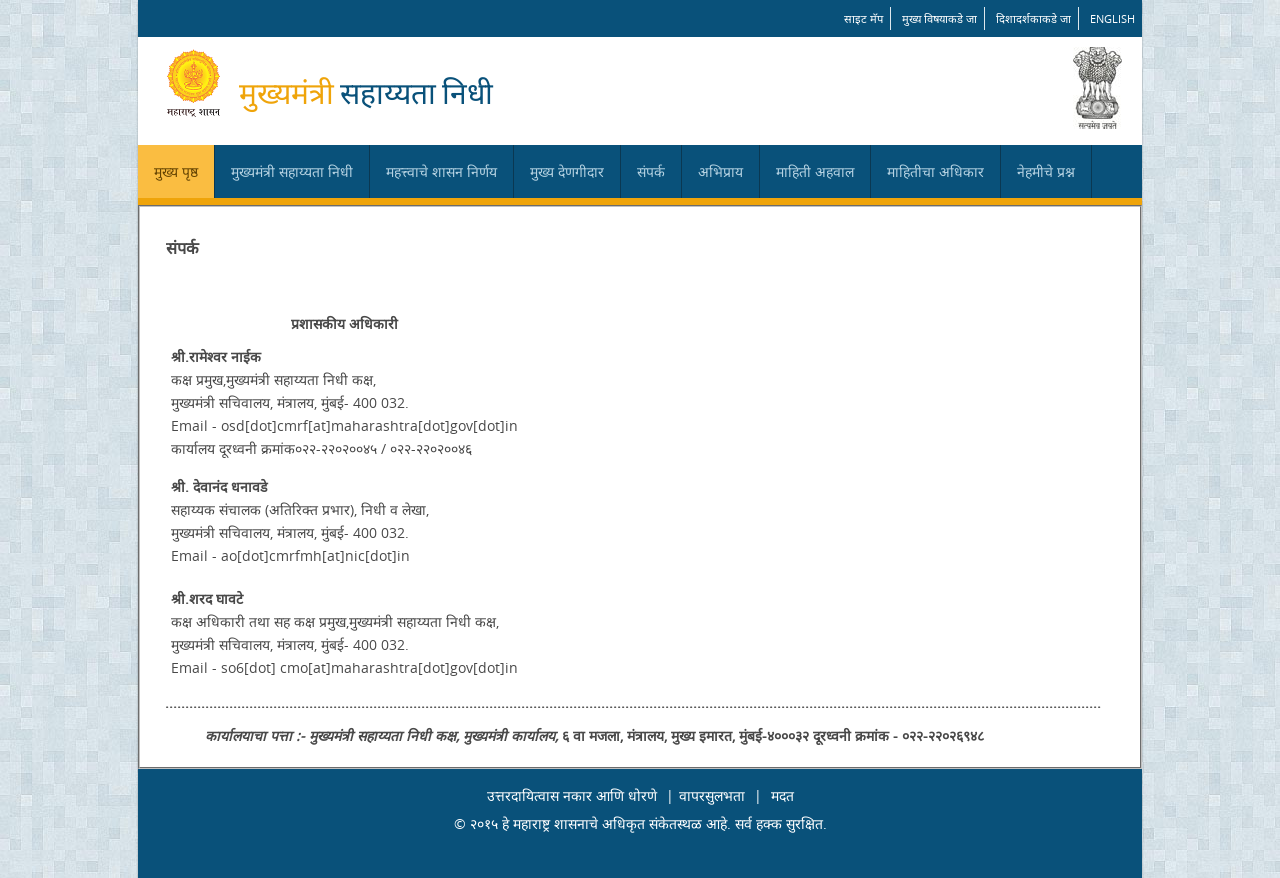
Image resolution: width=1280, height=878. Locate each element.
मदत (782, 795)
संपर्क (651, 171)
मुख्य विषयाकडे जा (939, 18)
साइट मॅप (863, 18)
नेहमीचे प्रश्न (1046, 171)
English (1112, 18)
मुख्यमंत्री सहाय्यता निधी (292, 171)
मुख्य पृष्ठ (176, 171)
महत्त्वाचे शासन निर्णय (441, 171)
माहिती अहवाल (815, 171)
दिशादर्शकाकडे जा (1033, 18)
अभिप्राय (720, 171)
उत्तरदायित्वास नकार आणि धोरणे (572, 795)
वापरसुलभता (712, 795)
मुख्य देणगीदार (567, 171)
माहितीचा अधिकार (935, 171)
